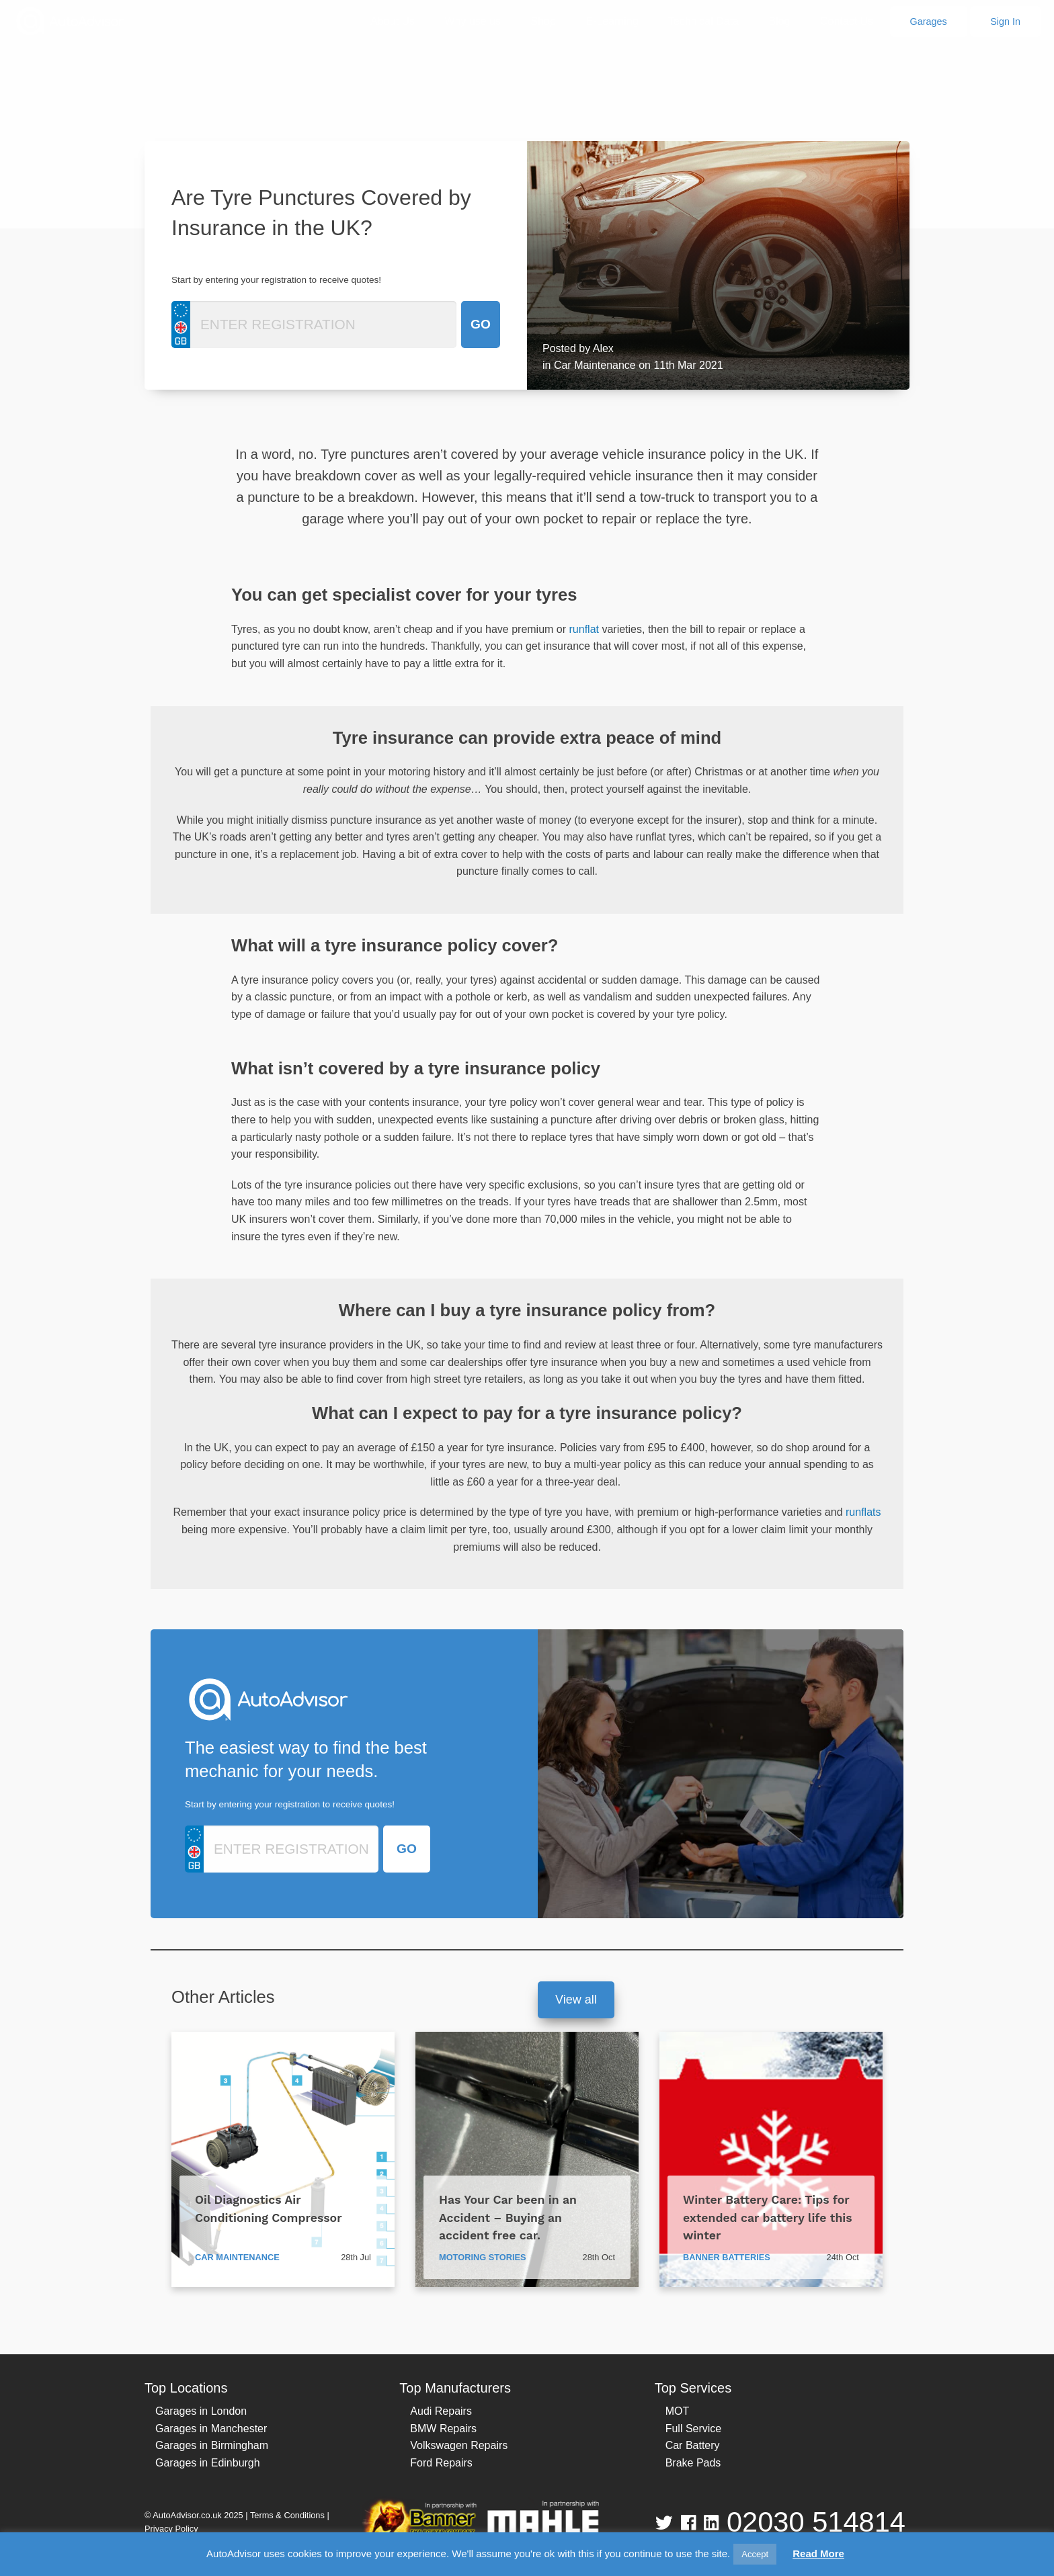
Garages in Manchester (211, 2428)
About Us (392, 21)
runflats (863, 1512)
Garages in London (201, 2411)
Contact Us (846, 21)
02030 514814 (816, 2522)
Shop (542, 21)
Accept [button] (754, 2554)
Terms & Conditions (287, 2515)
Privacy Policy (171, 2529)
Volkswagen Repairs (459, 2445)
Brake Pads (693, 2462)
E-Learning (611, 21)
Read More (818, 2553)
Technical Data (703, 21)
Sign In (1005, 21)
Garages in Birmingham (211, 2445)
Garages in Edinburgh (207, 2462)
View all (576, 1999)
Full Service (693, 2428)
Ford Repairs (441, 2462)
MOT (677, 2411)
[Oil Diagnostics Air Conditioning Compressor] (283, 2159)
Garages (928, 21)
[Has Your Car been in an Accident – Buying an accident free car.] (527, 2159)
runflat (584, 629)
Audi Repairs (441, 2411)
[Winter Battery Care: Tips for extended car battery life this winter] (771, 2159)
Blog (779, 21)
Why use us (472, 21)
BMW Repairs (443, 2428)
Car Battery (692, 2445)
